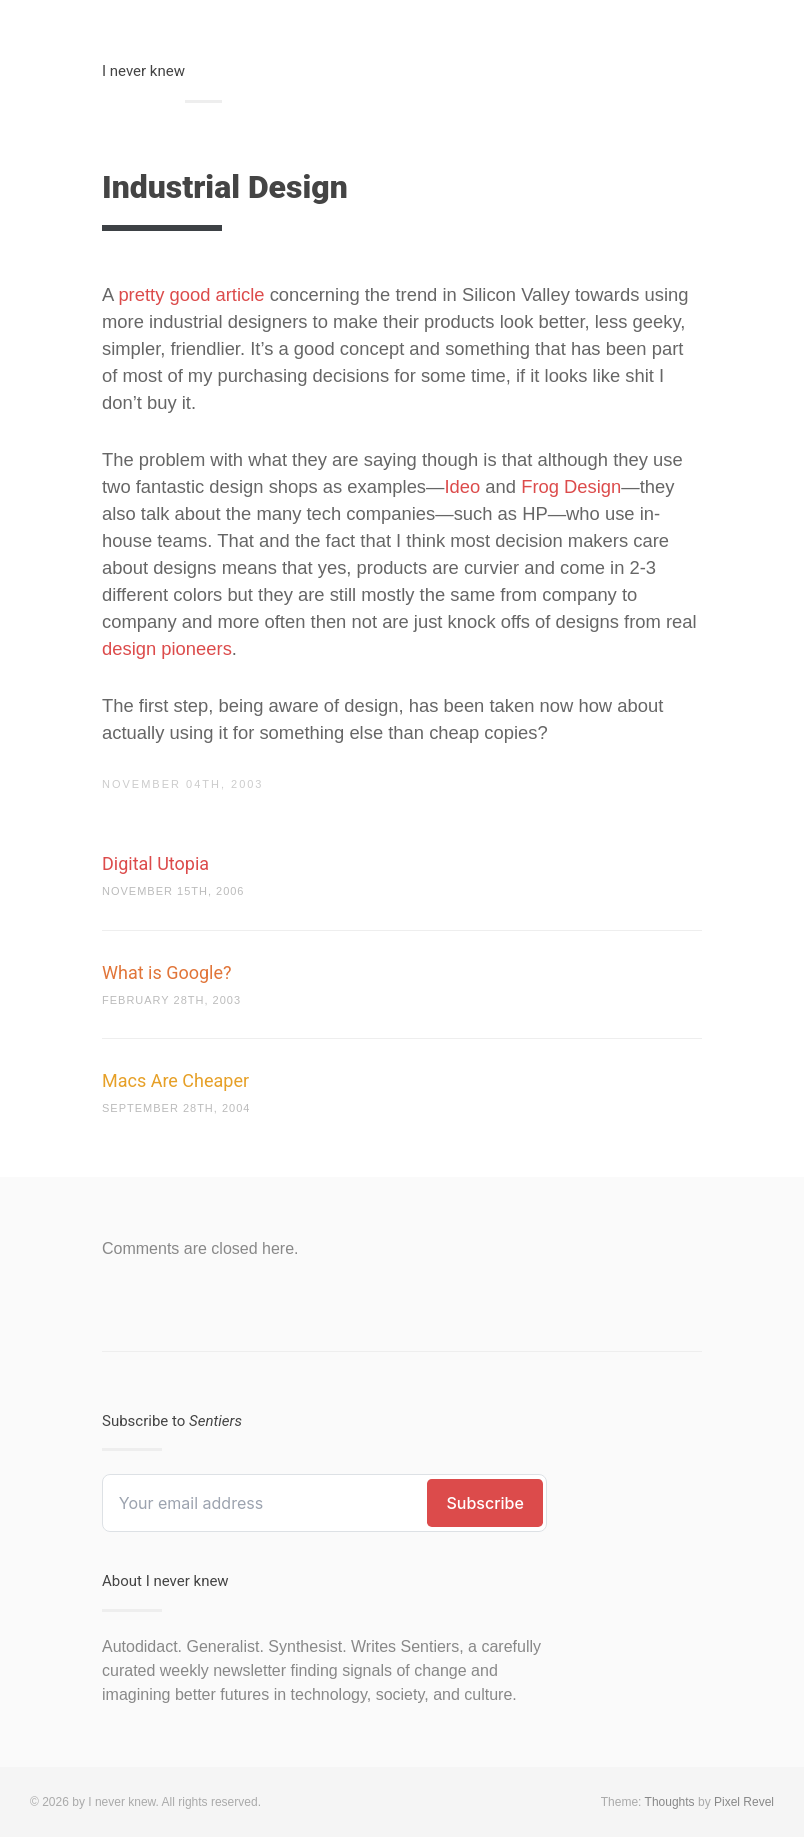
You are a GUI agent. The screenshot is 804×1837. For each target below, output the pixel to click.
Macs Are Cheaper (175, 1080)
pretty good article (191, 294)
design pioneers (167, 648)
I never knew (143, 71)
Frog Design (571, 486)
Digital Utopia (155, 863)
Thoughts (670, 1802)
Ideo (462, 486)
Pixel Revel (744, 1802)
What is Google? (167, 972)
